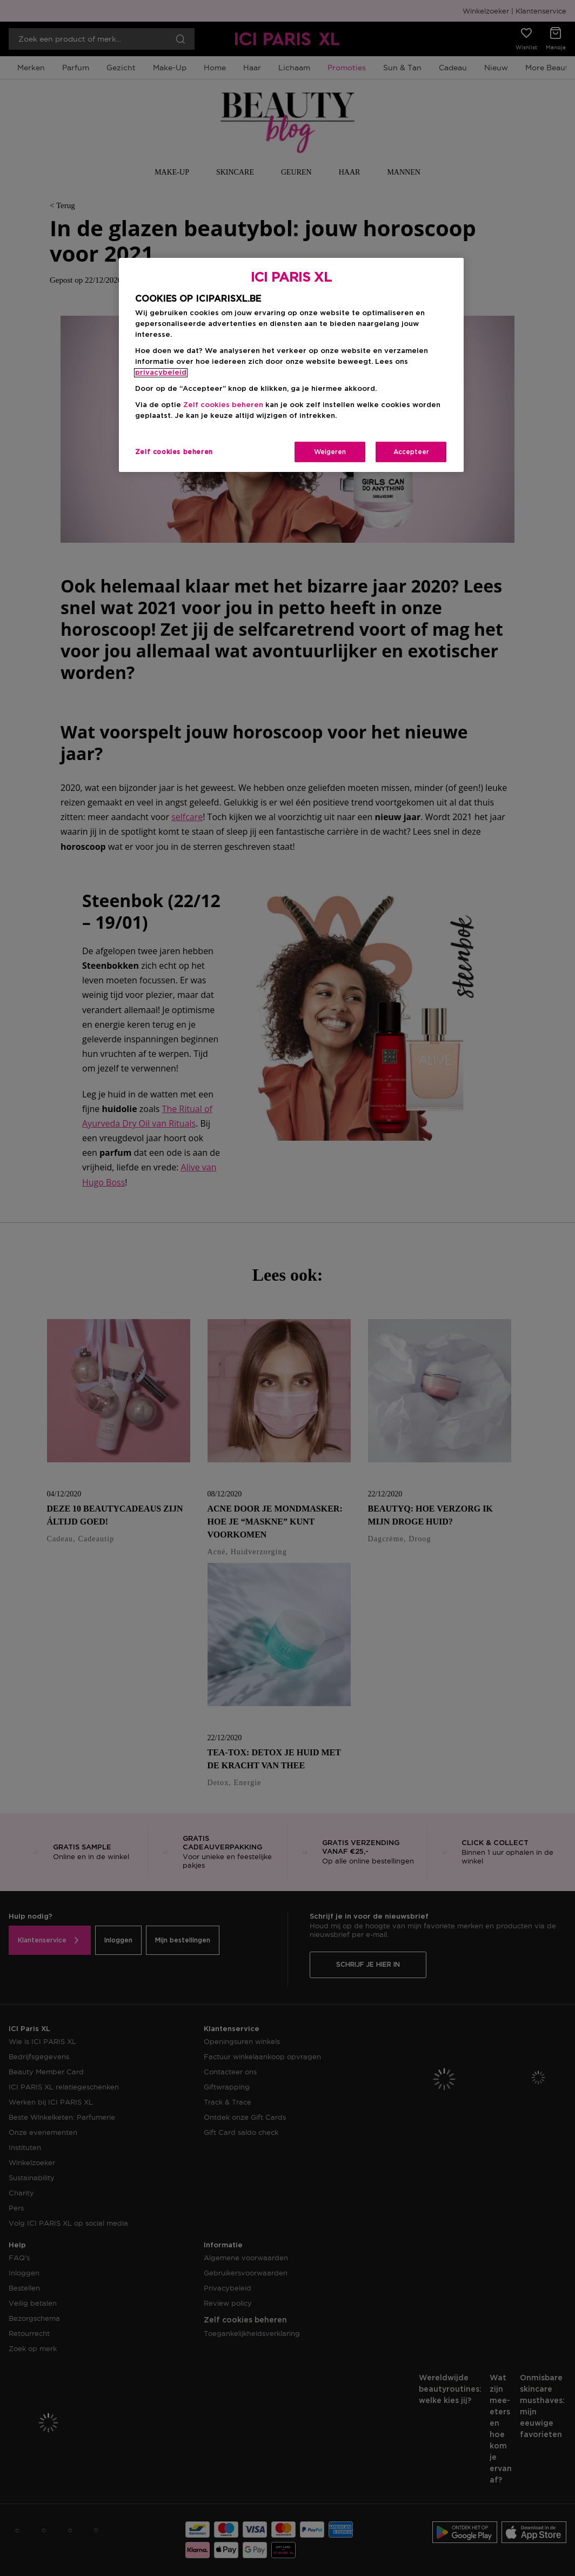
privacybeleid (160, 372)
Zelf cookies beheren (223, 405)
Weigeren (330, 452)
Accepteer (411, 452)
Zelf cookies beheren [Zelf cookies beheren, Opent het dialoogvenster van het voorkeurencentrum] (174, 452)
